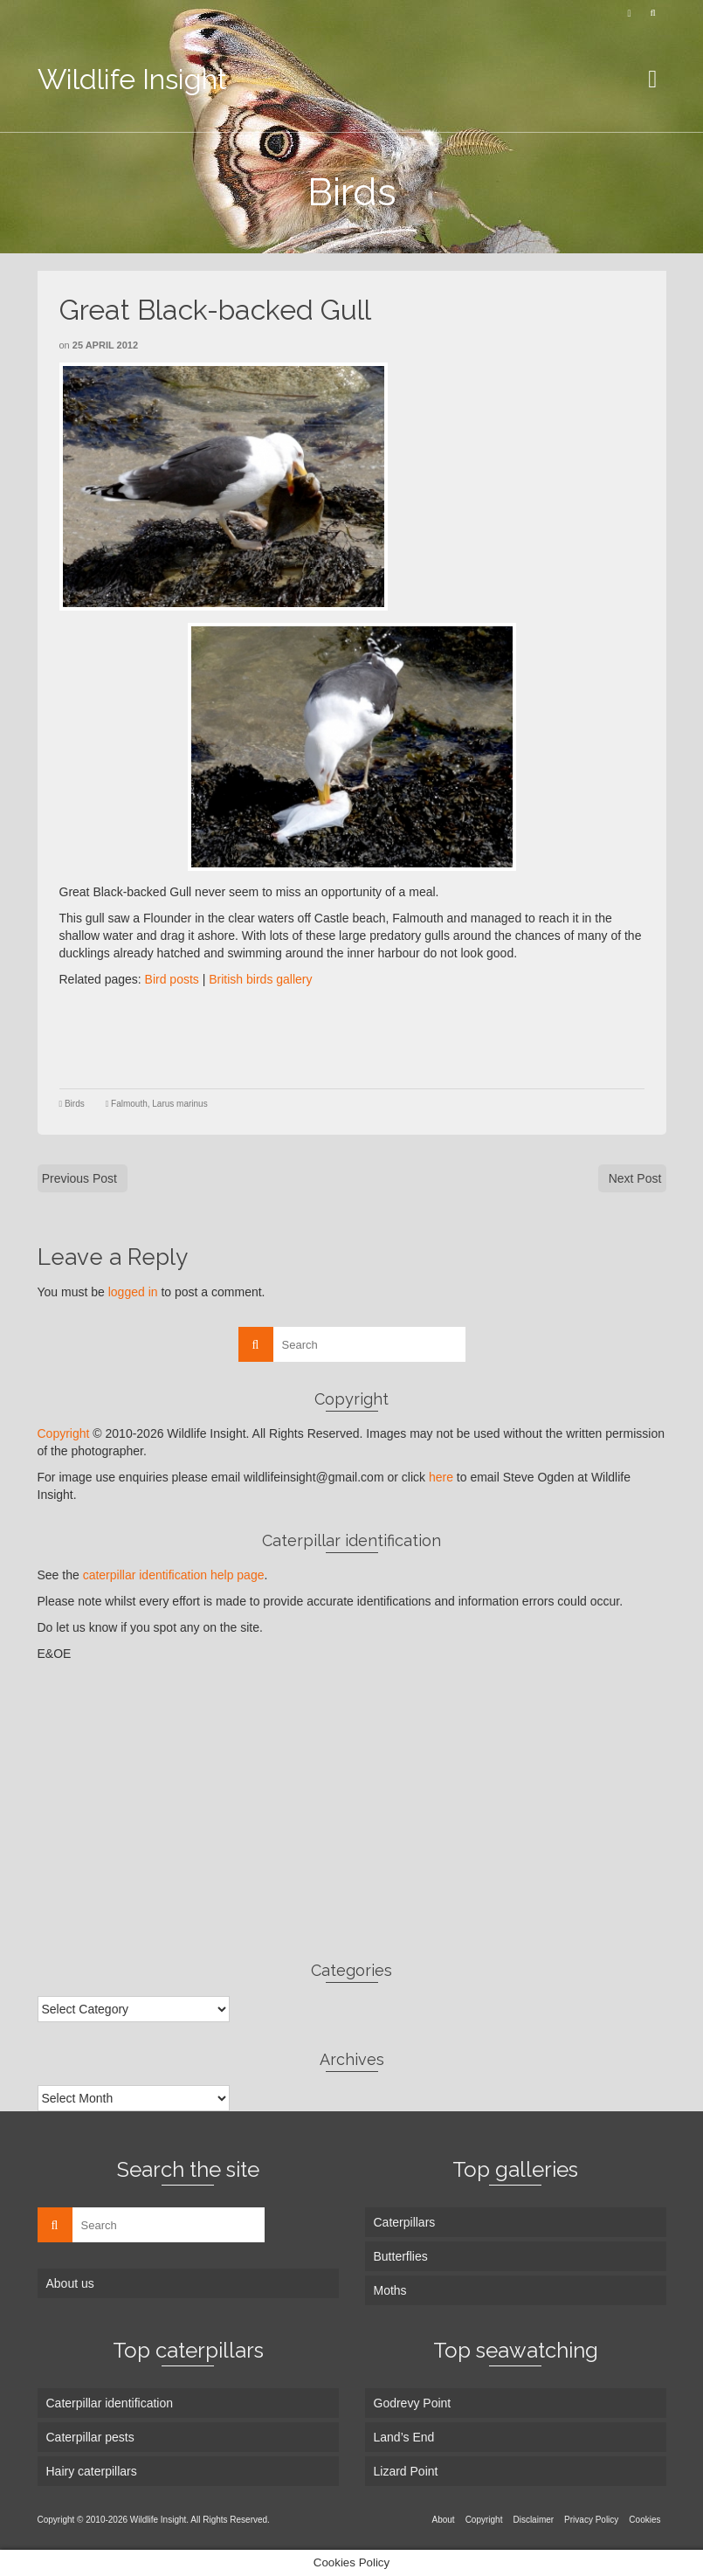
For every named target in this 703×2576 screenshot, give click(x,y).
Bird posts (172, 979)
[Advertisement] (377, 1036)
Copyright (64, 1433)
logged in (133, 1292)
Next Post (635, 1178)
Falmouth (129, 1103)
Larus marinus (179, 1103)
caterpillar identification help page (174, 1575)
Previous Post (79, 1178)
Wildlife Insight (132, 79)
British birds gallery (260, 979)
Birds (75, 1103)
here (441, 1477)
